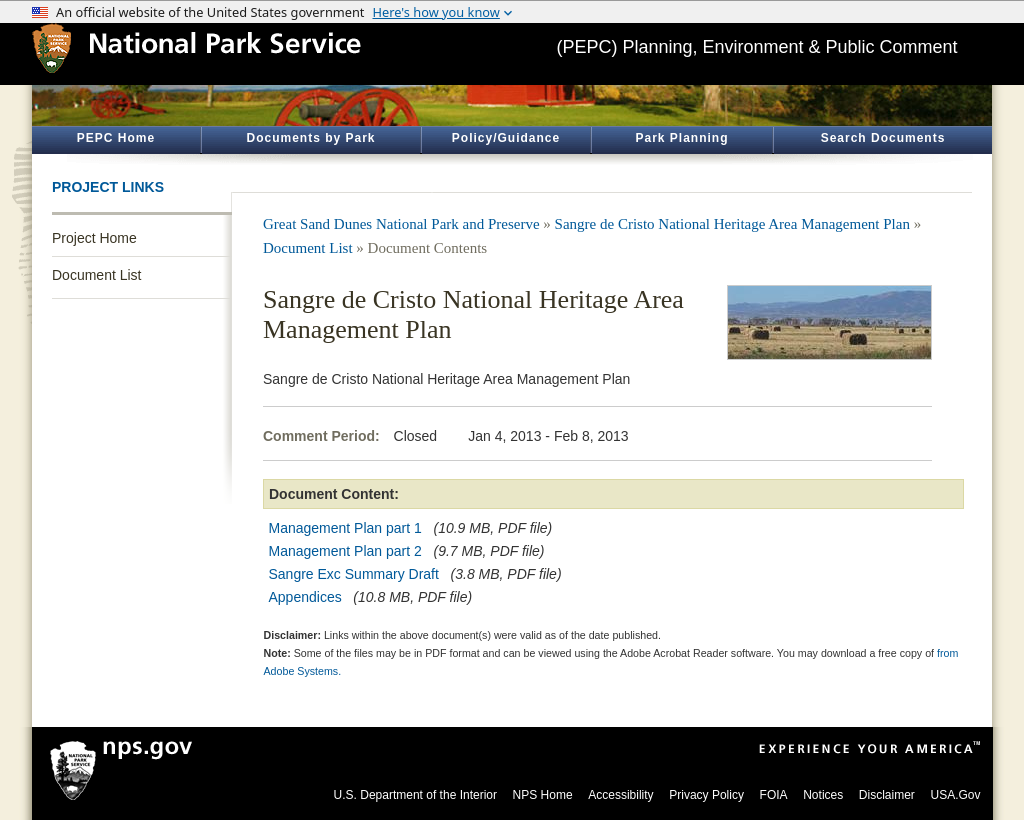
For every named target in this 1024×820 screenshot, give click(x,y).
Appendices (305, 597)
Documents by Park (310, 138)
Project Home (94, 238)
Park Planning (681, 138)
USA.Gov (955, 795)
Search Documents (883, 138)
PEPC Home (116, 138)
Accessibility (620, 795)
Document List (96, 275)
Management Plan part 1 (345, 528)
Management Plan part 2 (345, 551)
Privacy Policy (706, 795)
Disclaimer (887, 795)
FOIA (774, 795)
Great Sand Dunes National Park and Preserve (401, 224)
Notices (823, 795)
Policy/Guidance (506, 138)
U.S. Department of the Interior (415, 795)
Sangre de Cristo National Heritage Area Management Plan (732, 224)
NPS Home (543, 795)
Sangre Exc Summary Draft (354, 574)
